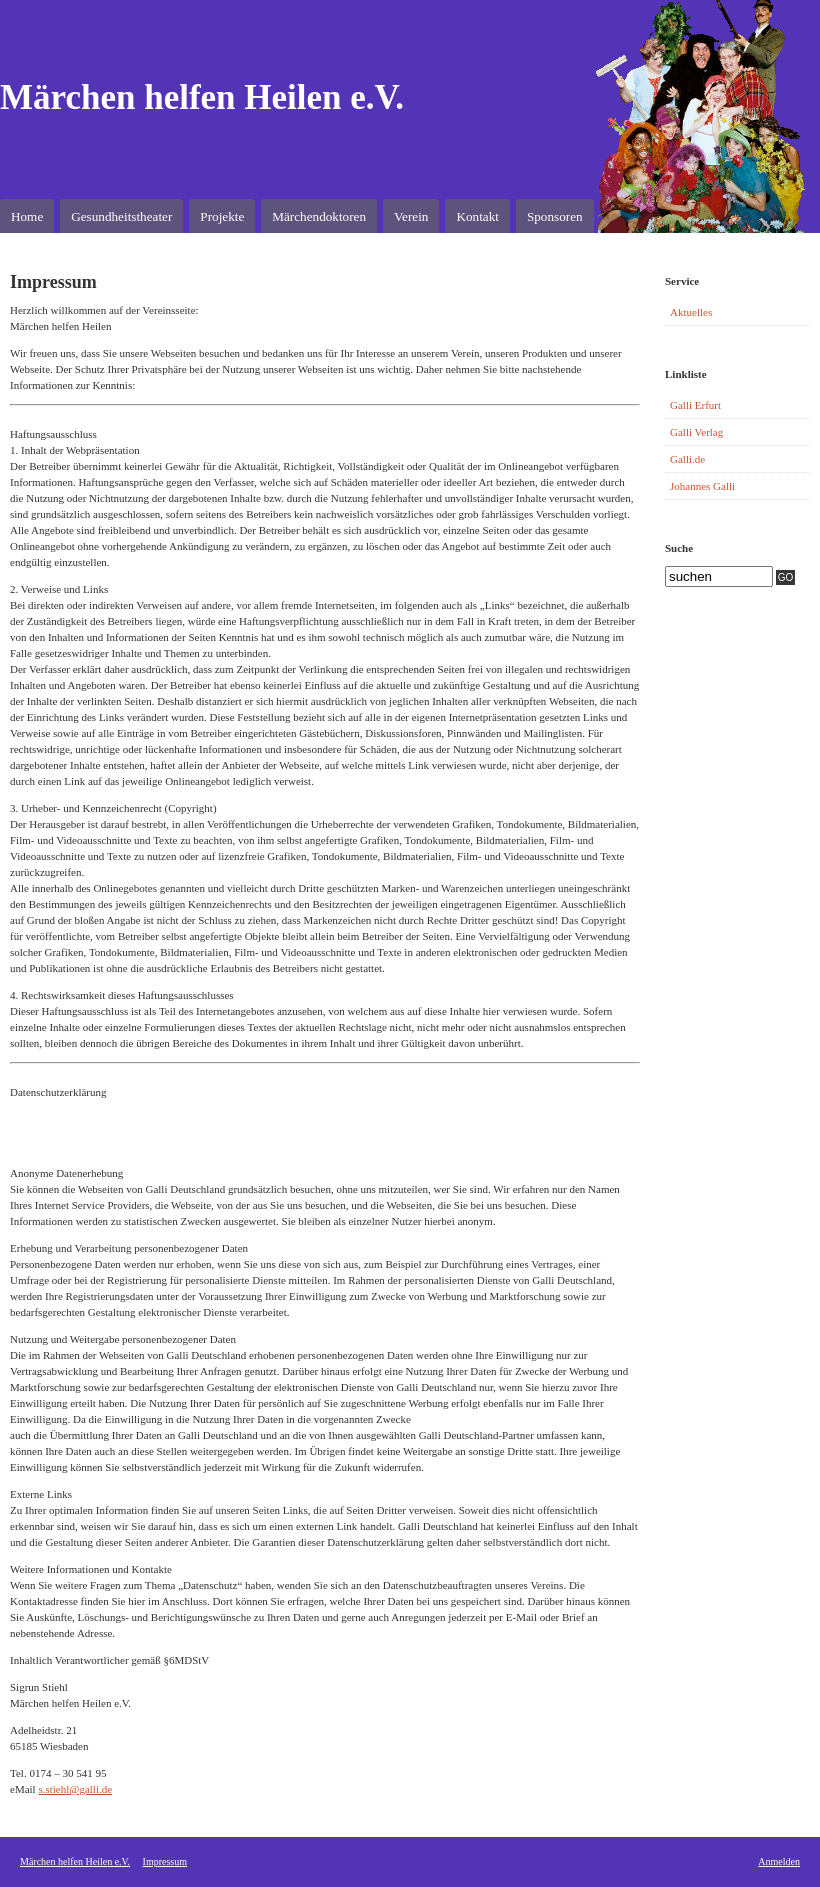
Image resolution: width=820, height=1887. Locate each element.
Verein (411, 216)
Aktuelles (691, 312)
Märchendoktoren (319, 216)
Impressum (165, 1861)
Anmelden (779, 1861)
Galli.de (687, 459)
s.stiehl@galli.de (75, 1789)
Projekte (222, 216)
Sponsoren (555, 216)
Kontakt (477, 216)
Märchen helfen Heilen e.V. (202, 97)
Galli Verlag (696, 432)
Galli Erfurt (695, 405)
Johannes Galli (702, 486)
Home (27, 216)
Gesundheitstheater (121, 216)
